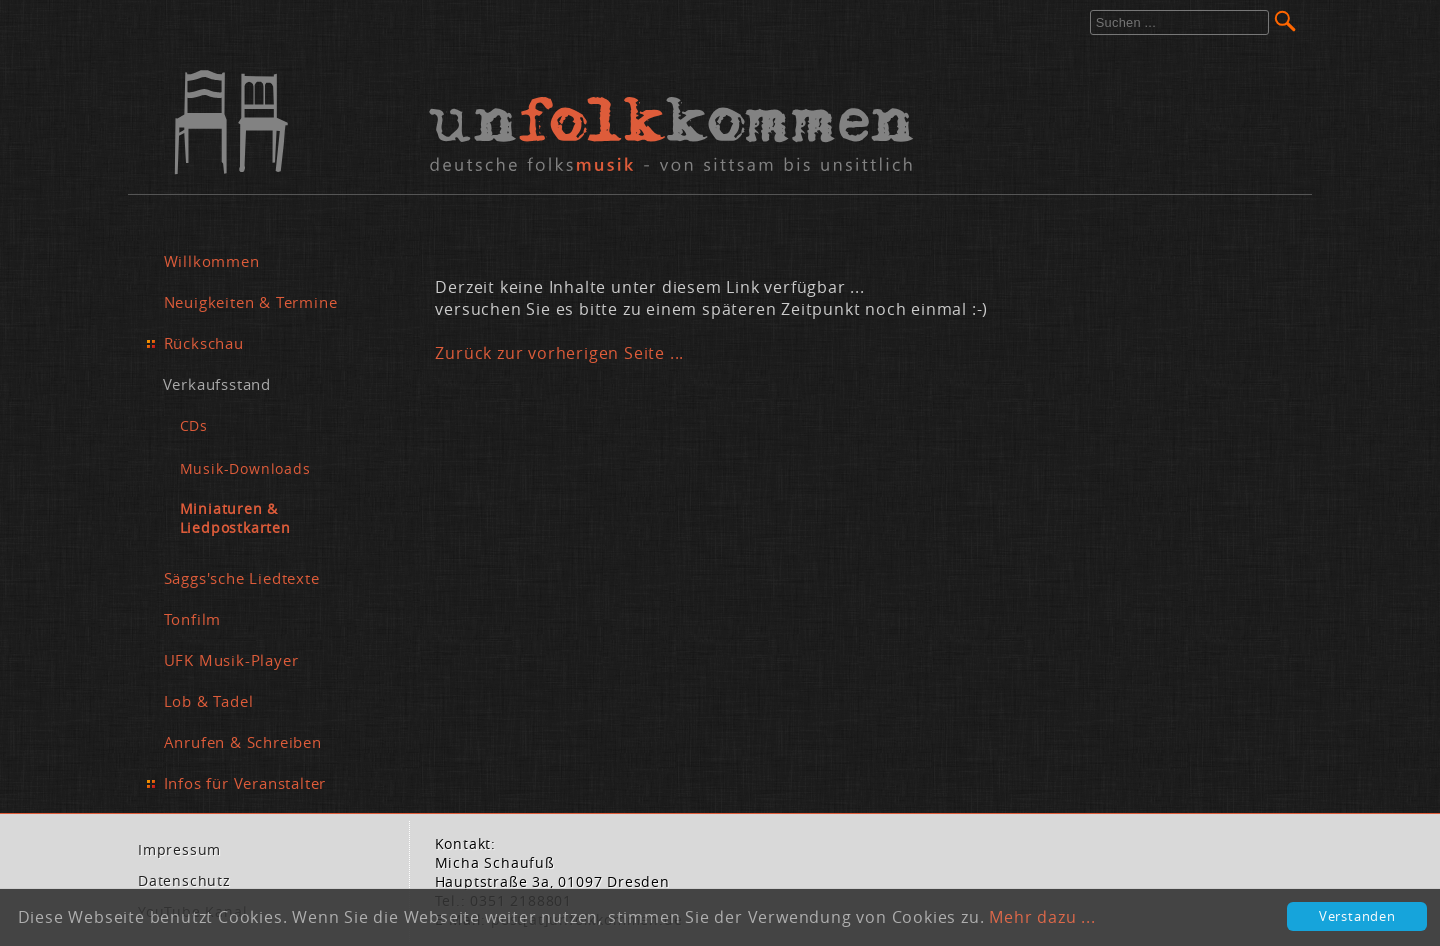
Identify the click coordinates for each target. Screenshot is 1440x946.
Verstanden (1357, 916)
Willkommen (212, 261)
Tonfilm (193, 619)
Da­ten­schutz (184, 881)
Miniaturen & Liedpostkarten (235, 518)
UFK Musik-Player (231, 660)
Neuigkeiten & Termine (251, 302)
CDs (194, 425)
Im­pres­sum (179, 850)
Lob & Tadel (209, 701)
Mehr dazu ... (1042, 917)
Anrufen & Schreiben (243, 742)
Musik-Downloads (245, 468)
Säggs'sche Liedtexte (242, 578)
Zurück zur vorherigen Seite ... (559, 353)
